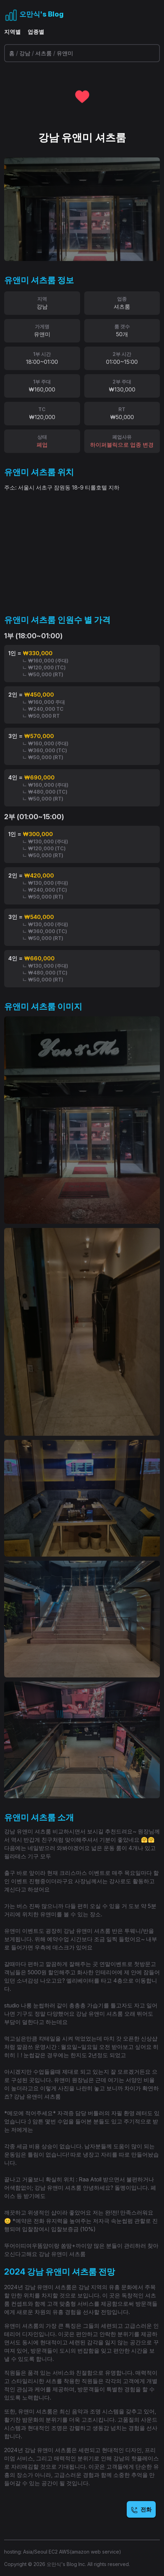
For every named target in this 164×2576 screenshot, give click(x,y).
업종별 (36, 31)
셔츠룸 (43, 53)
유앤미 (65, 53)
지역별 (12, 31)
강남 (24, 53)
